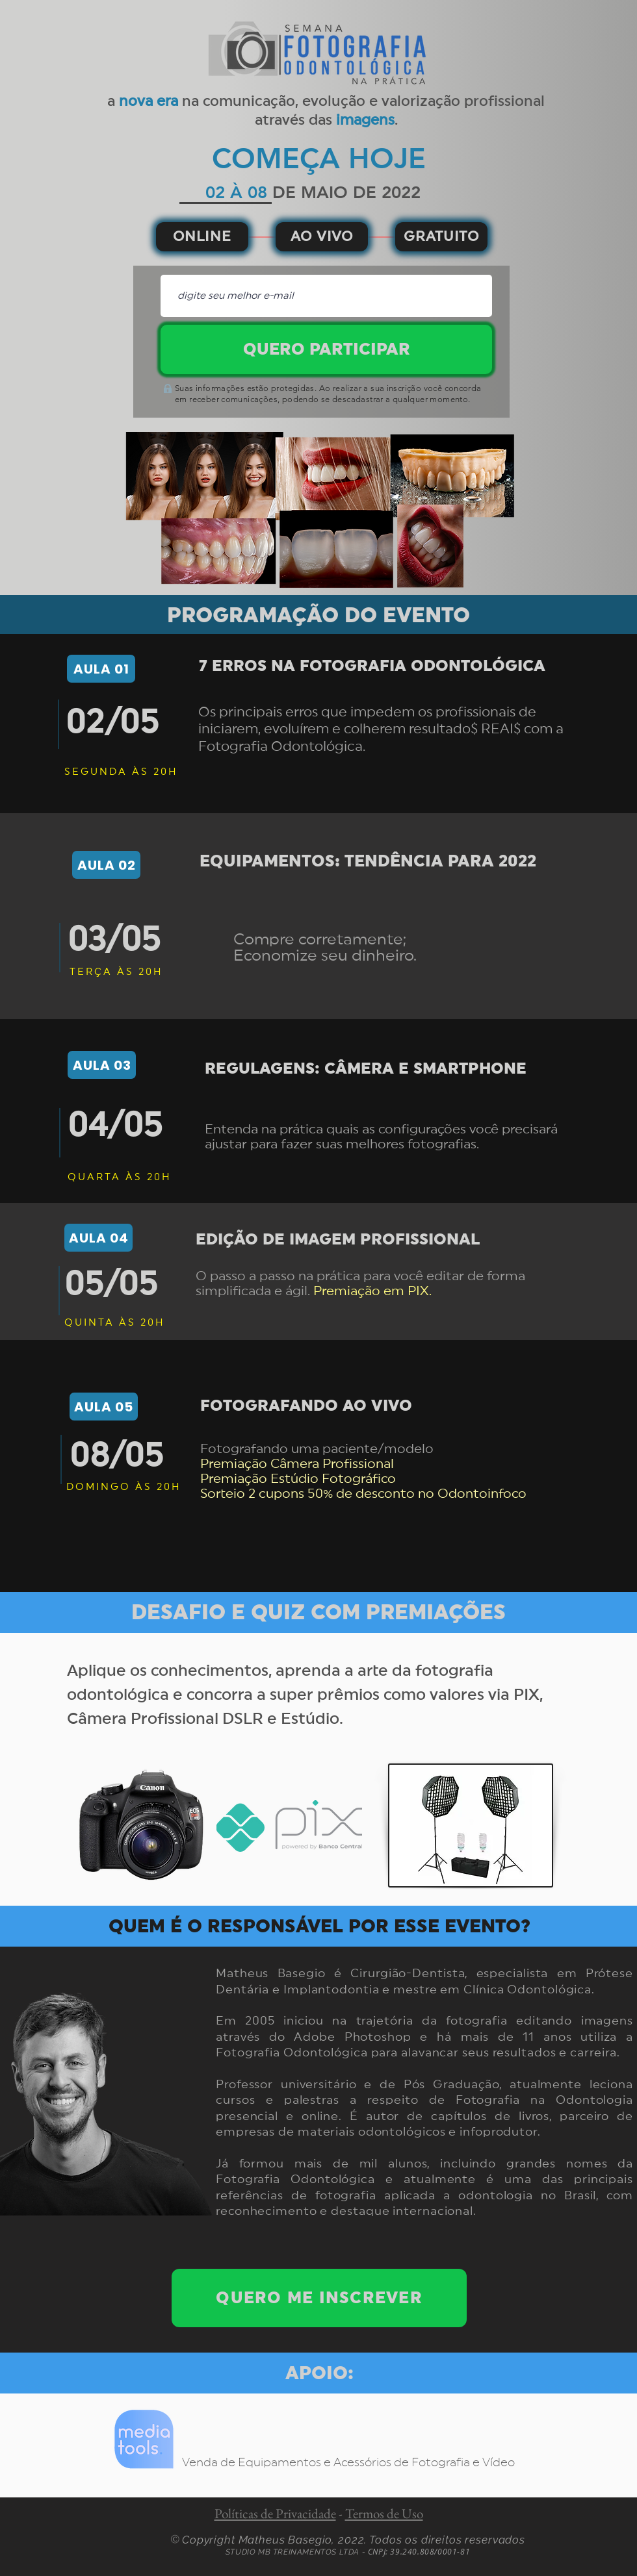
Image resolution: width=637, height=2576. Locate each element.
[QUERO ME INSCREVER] (319, 2298)
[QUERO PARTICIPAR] (326, 349)
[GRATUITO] (441, 236)
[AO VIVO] (322, 236)
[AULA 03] (102, 1065)
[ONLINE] (202, 236)
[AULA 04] (98, 1238)
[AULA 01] (101, 669)
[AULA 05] (104, 1407)
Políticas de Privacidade (275, 2513)
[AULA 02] (106, 865)
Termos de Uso (384, 2513)
